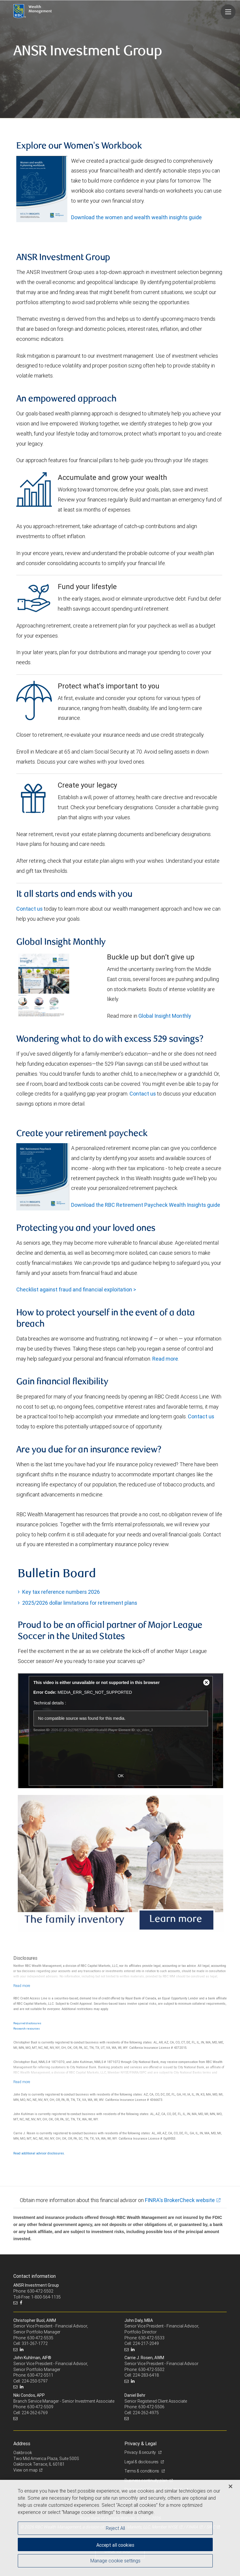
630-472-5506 (151, 2406)
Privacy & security (140, 2452)
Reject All (115, 2528)
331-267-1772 (35, 2343)
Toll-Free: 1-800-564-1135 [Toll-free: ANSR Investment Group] (37, 2297)
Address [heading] (21, 2443)
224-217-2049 (146, 2343)
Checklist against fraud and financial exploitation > (76, 1289)
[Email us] (16, 2303)
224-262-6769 (35, 2412)
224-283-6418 (146, 2375)
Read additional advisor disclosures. (39, 2153)
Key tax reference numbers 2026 (61, 1591)
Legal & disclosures (141, 2461)
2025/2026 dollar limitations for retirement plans (79, 1602)
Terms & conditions (142, 2471)
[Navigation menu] (228, 11)
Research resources (26, 2028)
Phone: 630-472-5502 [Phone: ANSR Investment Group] (33, 2291)
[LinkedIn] (22, 2349)
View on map (25, 2470)
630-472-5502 (151, 2369)
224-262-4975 (146, 2412)
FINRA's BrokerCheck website (180, 2200)
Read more (165, 1358)
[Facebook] (22, 2303)
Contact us (29, 908)
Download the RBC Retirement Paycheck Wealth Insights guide (145, 1204)
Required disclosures (27, 2023)
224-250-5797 (35, 2381)
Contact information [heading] (34, 2276)
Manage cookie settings (115, 2561)
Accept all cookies (115, 2545)
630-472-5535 (40, 2338)
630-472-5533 (151, 2338)
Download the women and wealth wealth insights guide (136, 217)
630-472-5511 (40, 2375)
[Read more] (21, 1985)
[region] (120, 2528)
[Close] (230, 2486)
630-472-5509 (40, 2406)
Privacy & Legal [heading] (140, 2443)
